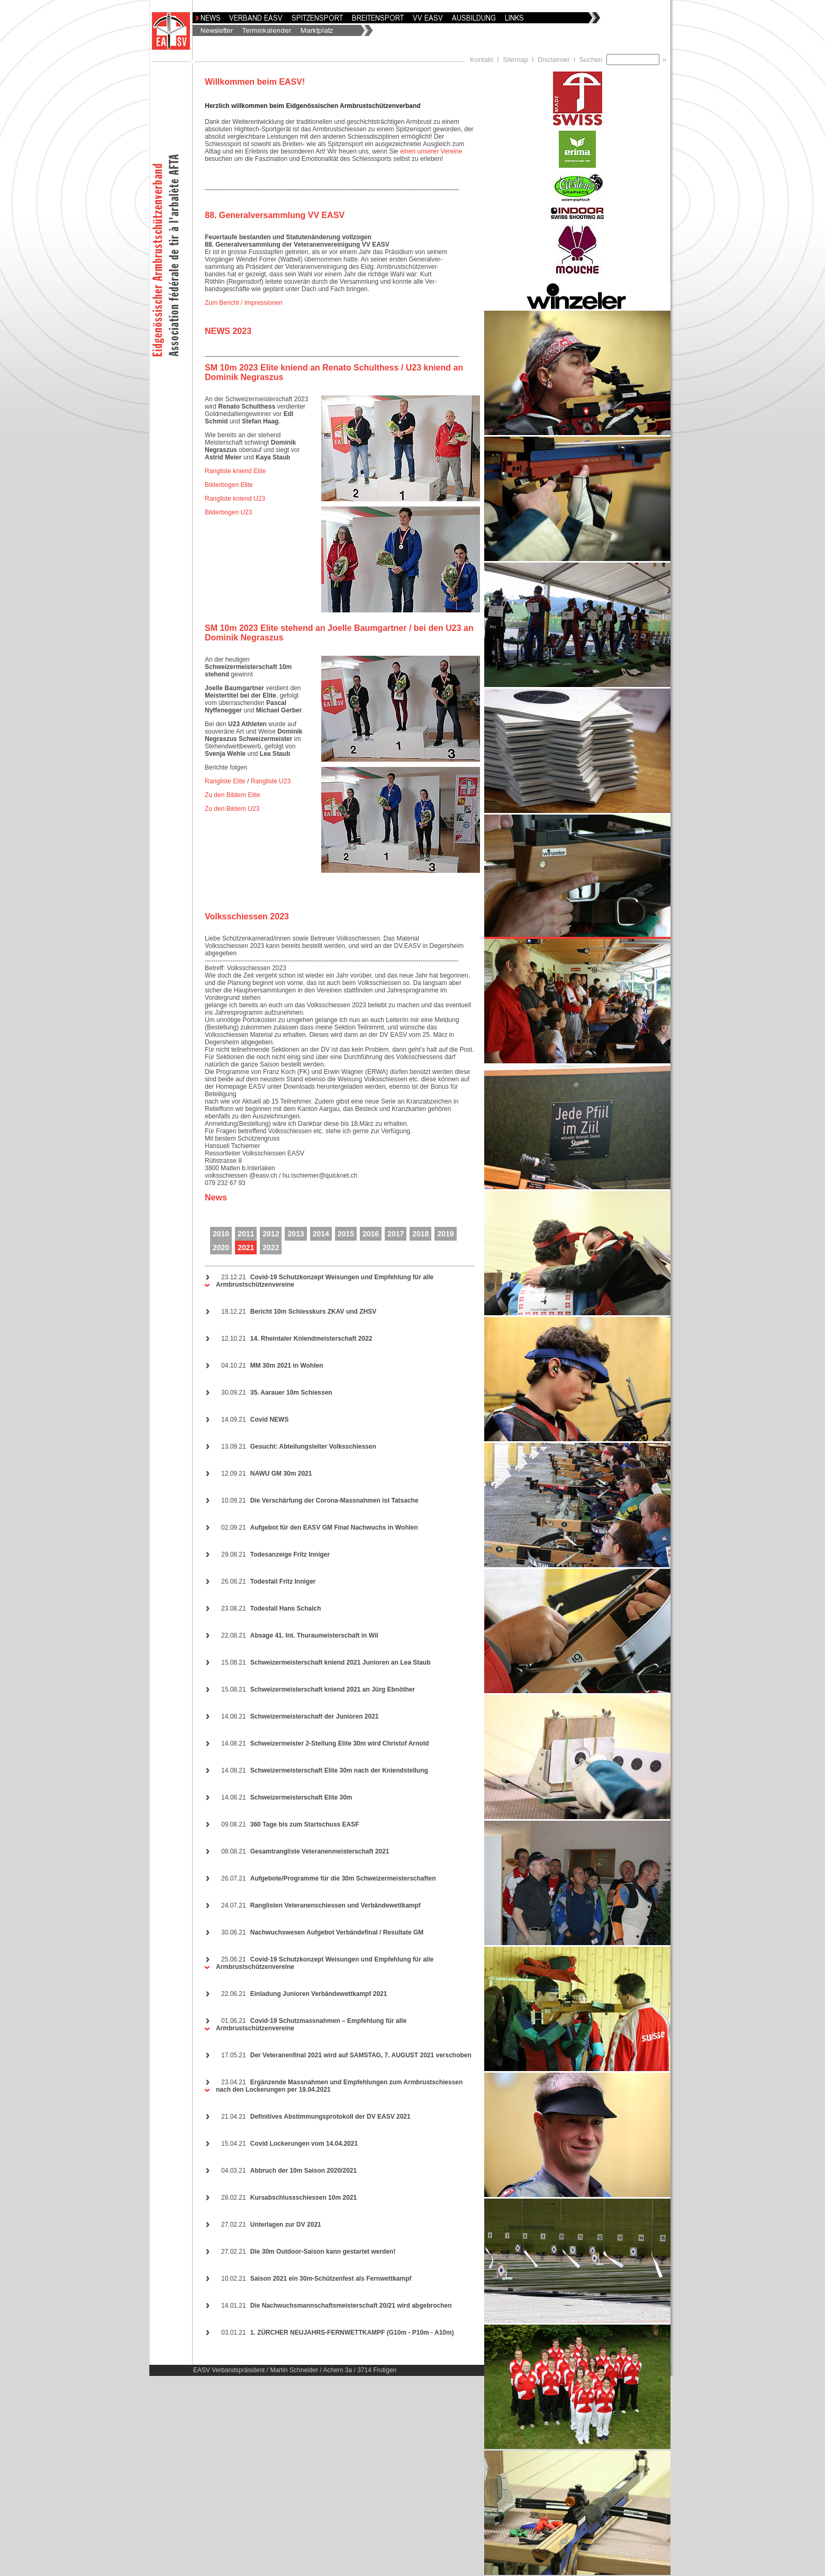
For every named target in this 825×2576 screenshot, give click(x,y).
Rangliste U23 (271, 781)
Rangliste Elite (225, 781)
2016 (370, 1234)
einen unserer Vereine (431, 151)
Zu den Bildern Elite (232, 795)
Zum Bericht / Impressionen (244, 302)
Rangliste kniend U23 (235, 498)
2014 (321, 1234)
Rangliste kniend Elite (235, 471)
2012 (270, 1234)
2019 (445, 1234)
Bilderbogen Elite (229, 485)
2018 (420, 1234)
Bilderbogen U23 (228, 512)
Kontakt (481, 60)
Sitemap (515, 60)
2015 (346, 1234)
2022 (270, 1247)
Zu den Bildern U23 (232, 808)
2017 (395, 1234)
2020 (221, 1247)
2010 (221, 1234)
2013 (295, 1234)
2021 (246, 1247)
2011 (246, 1234)
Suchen (592, 60)
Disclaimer (554, 60)
